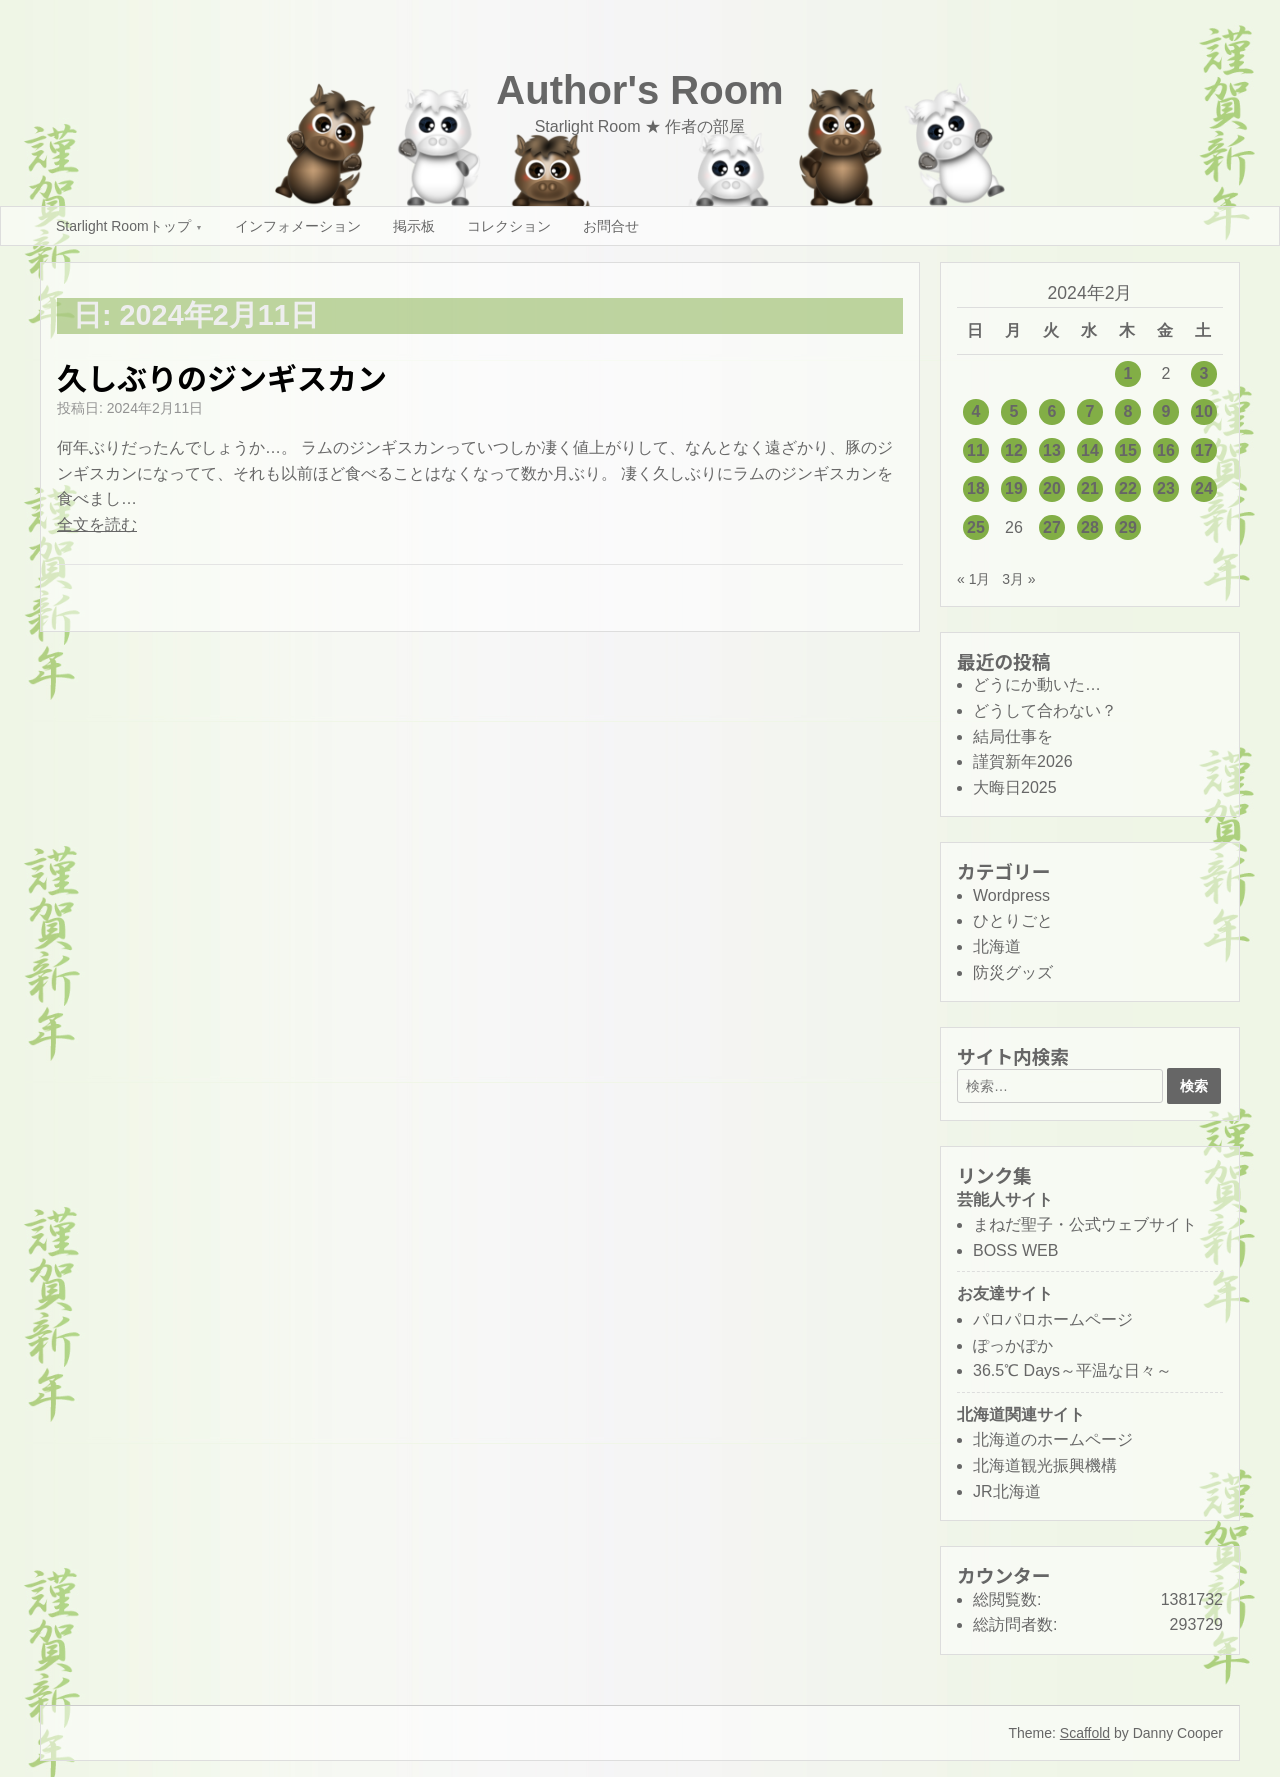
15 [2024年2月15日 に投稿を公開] (1128, 450)
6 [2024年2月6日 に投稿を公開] (1052, 411)
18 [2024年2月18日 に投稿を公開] (976, 488)
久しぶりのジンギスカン (222, 377)
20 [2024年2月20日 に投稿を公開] (1052, 488)
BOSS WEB (1015, 1250)
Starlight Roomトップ (123, 226)
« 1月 (973, 579)
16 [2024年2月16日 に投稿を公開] (1166, 450)
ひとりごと (1013, 920)
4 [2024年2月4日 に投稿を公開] (976, 411)
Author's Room (639, 90)
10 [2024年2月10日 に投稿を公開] (1204, 411)
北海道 (997, 946)
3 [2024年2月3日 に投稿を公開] (1204, 373)
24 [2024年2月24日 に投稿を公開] (1204, 488)
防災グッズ (1013, 972)
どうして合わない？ (1045, 710)
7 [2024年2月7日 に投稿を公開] (1090, 411)
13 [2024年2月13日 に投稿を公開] (1052, 450)
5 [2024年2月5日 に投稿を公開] (1014, 411)
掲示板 (414, 226)
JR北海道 (1007, 1491)
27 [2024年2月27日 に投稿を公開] (1052, 527)
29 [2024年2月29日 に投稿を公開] (1128, 527)
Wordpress (1011, 895)
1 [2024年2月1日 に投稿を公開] (1128, 373)
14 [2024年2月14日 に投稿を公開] (1090, 450)
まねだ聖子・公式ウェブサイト (1085, 1224)
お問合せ (611, 226)
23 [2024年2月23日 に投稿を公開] (1166, 488)
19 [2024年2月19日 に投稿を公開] (1014, 488)
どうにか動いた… (1037, 684)
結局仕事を (1013, 736)
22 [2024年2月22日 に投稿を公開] (1128, 488)
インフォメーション (298, 226)
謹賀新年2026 (1023, 761)
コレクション (509, 226)
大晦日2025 (1015, 787)
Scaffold (1085, 1733)
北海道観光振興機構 (1045, 1465)
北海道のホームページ (1053, 1439)
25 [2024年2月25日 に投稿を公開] (976, 527)
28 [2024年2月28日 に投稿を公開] (1090, 527)
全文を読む (97, 524)
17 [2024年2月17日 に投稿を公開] (1204, 450)
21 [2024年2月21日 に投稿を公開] (1090, 488)
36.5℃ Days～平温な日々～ (1072, 1370)
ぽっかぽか (1013, 1345)
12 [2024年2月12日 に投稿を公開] (1014, 450)
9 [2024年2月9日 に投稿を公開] (1166, 411)
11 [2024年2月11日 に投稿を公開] (976, 450)
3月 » (1018, 579)
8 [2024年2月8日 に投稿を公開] (1128, 411)
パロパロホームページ (1053, 1319)
